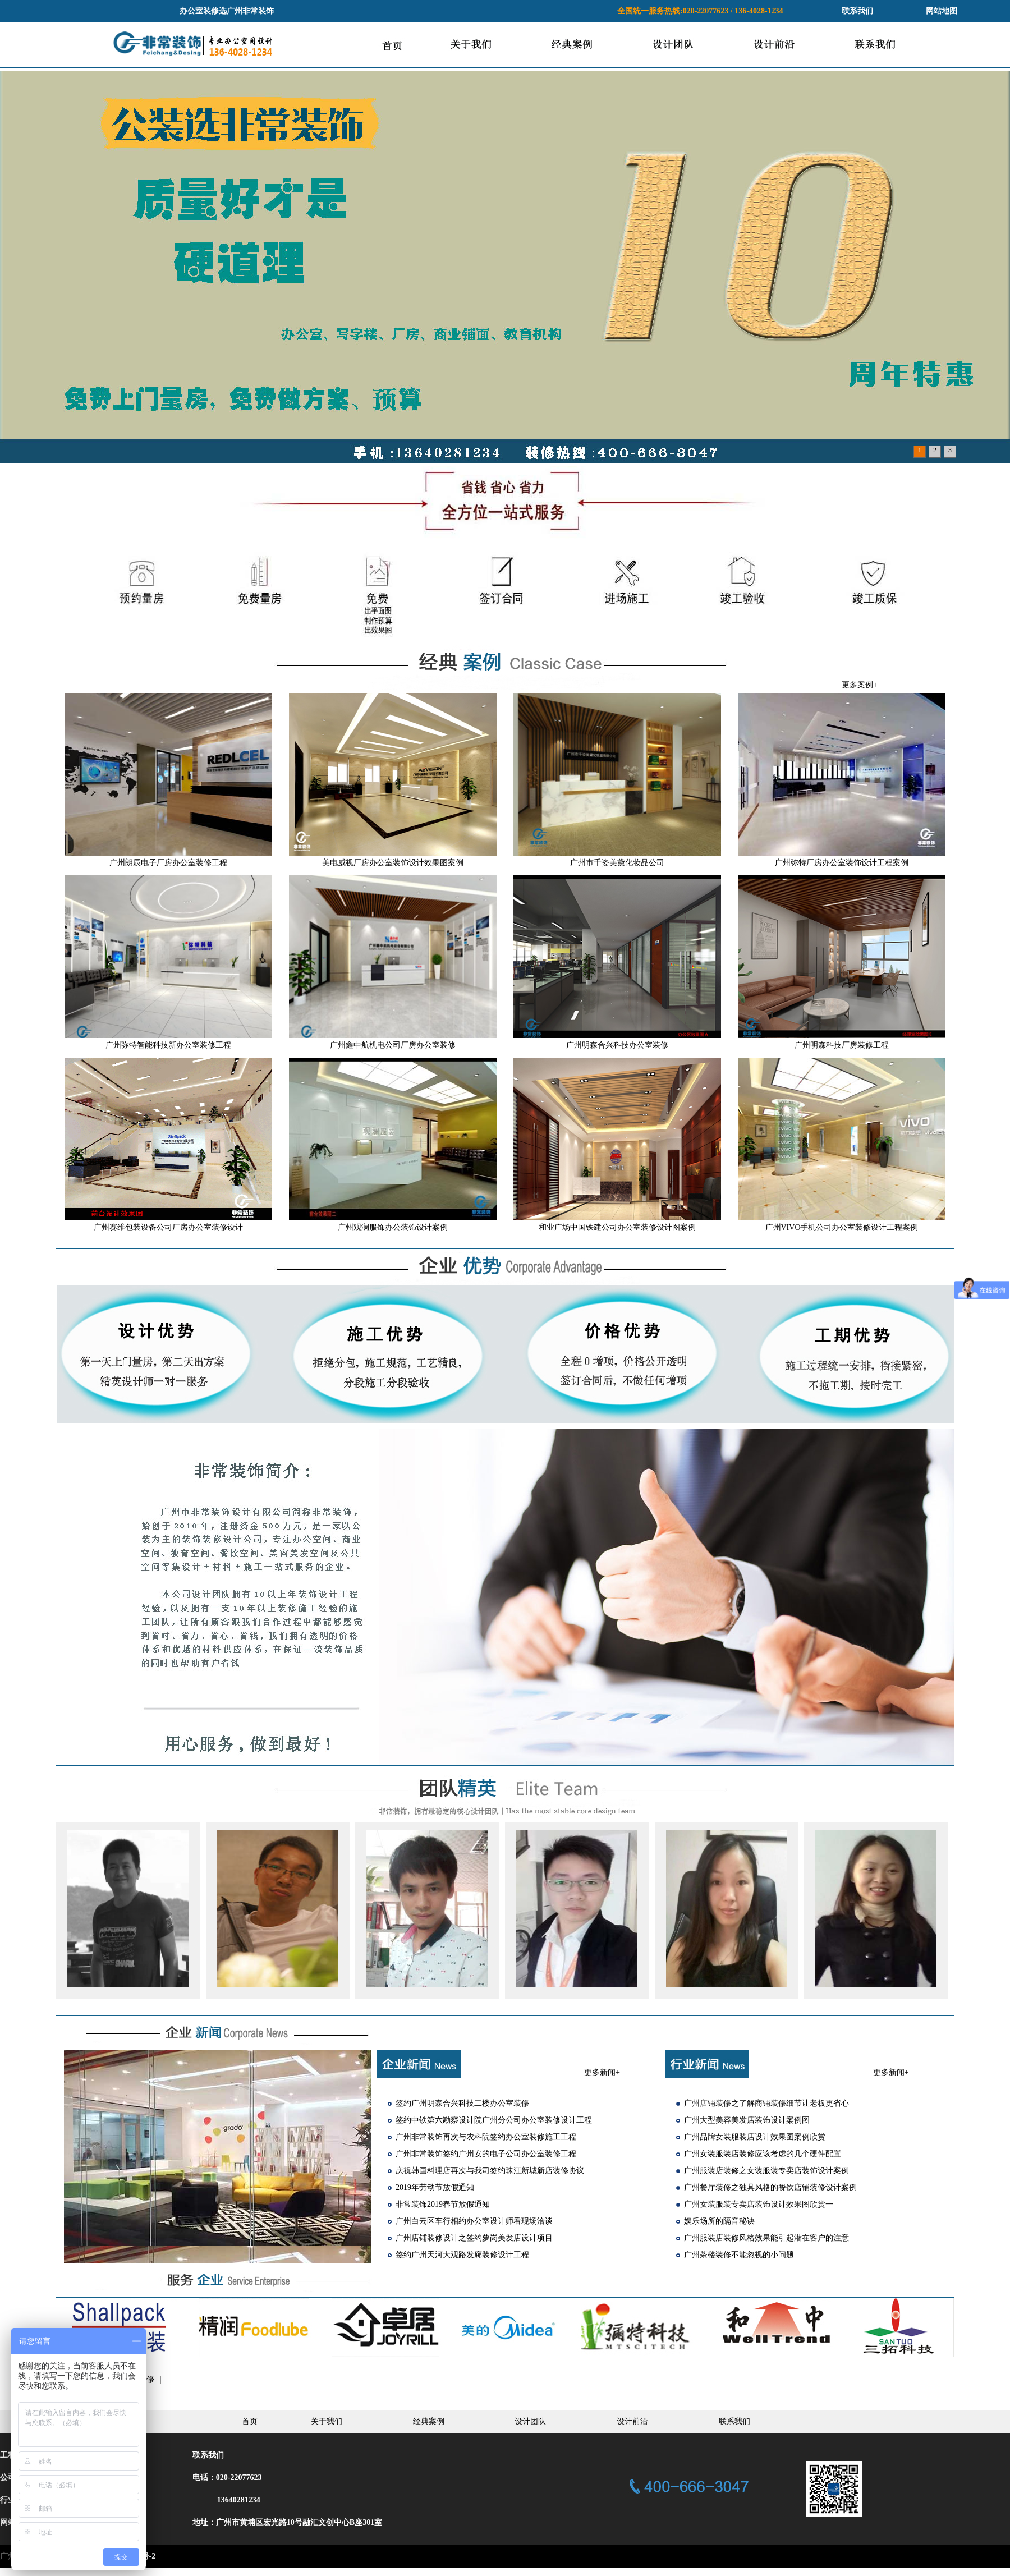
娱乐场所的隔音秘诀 (719, 2221)
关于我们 (326, 2421)
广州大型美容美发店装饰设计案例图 (747, 2120)
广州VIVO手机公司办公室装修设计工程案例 (842, 1227)
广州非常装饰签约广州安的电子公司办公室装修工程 (486, 2154)
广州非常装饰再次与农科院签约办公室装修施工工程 (486, 2137)
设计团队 (530, 2421)
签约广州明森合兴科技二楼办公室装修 (462, 2103)
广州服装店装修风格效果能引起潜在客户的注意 (766, 2238)
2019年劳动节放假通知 (435, 2187)
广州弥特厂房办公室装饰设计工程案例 (841, 862)
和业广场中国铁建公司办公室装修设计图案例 (617, 1227)
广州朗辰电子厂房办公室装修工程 (168, 862)
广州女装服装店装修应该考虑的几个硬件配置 (762, 2154)
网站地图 (941, 11)
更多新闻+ (891, 2072)
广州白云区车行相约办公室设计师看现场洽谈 (474, 2221)
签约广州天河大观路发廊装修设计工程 (462, 2255)
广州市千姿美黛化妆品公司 (617, 862)
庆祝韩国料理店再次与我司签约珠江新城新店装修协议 (490, 2170)
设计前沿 (632, 2421)
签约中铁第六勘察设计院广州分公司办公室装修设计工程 (494, 2120)
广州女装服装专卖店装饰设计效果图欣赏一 (758, 2204)
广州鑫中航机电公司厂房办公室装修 (393, 1045)
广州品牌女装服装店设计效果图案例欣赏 (754, 2137)
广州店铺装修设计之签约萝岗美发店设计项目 (474, 2238)
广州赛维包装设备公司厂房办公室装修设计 (168, 1227)
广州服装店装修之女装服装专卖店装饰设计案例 (766, 2170)
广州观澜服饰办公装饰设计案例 (393, 1227)
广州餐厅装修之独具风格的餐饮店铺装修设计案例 (770, 2187)
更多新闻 (600, 2072)
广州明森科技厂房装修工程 (842, 1045)
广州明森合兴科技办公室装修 (617, 1045)
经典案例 (428, 2421)
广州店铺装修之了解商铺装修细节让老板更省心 (766, 2103)
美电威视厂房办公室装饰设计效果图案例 (392, 862)
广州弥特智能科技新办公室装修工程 (168, 1045)
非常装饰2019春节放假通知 (443, 2204)
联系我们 (857, 11)
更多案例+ (860, 685)
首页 (250, 2421)
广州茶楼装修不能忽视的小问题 (739, 2255)
